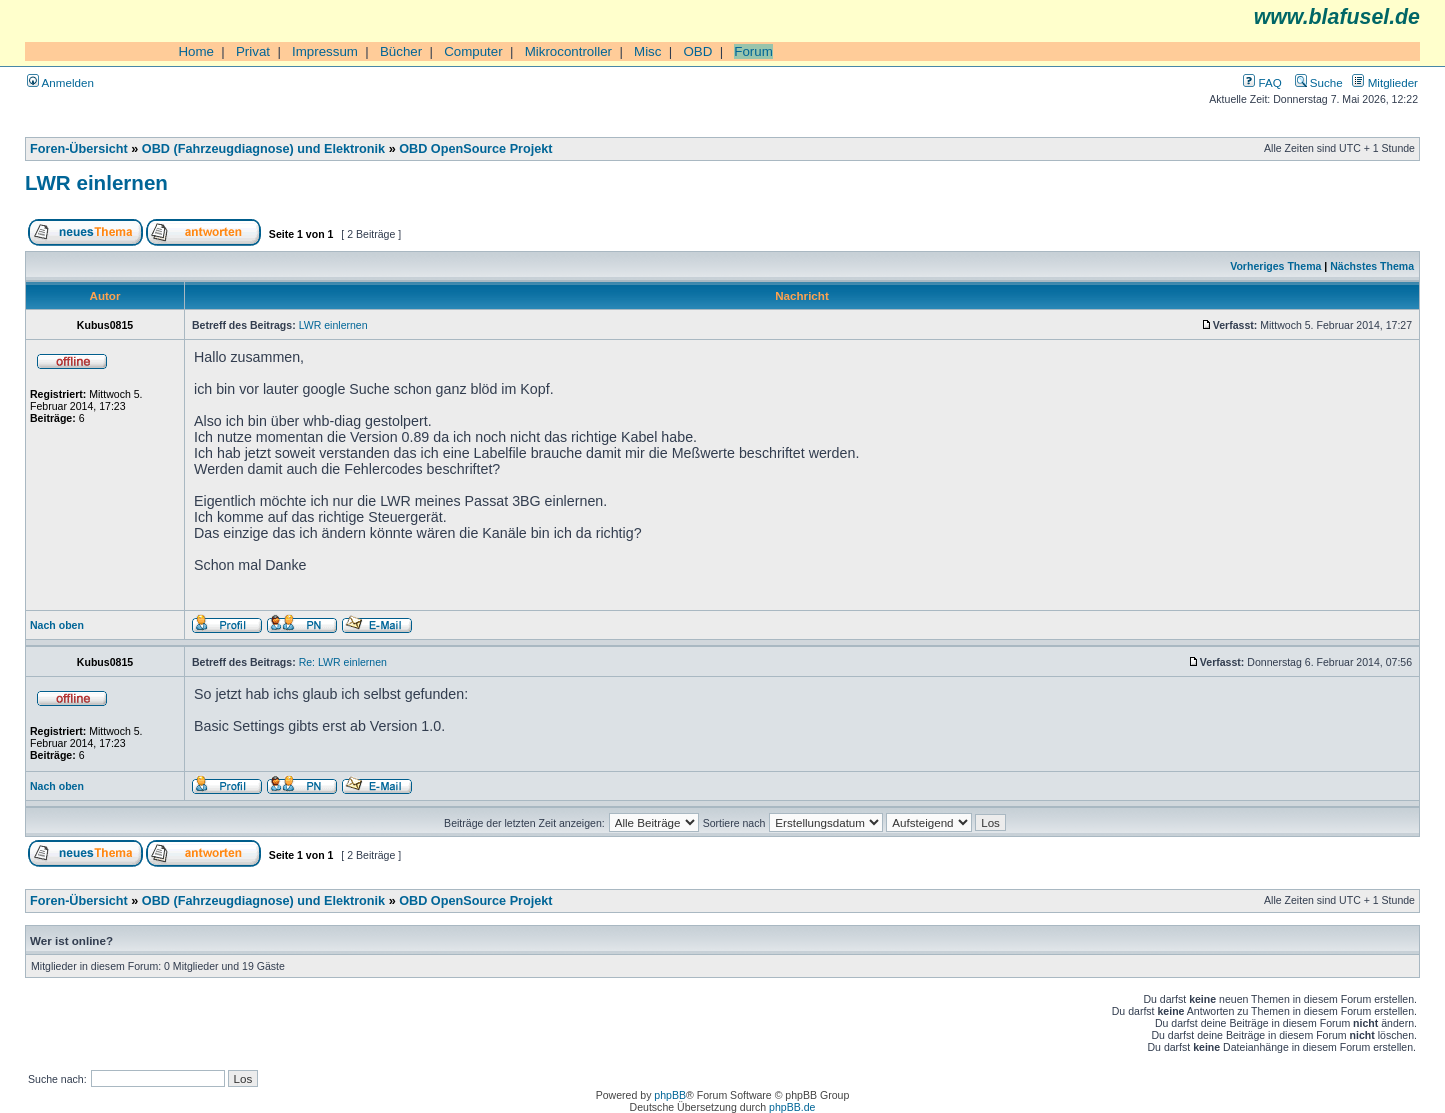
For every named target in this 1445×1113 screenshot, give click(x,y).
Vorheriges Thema (1275, 266)
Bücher (401, 51)
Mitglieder (1385, 82)
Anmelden (60, 82)
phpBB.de (792, 1107)
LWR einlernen (96, 182)
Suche (1319, 82)
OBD (697, 51)
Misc (647, 51)
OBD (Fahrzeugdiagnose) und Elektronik (263, 149)
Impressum (325, 51)
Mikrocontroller (568, 51)
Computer (473, 51)
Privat (253, 51)
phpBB (670, 1095)
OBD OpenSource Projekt (475, 149)
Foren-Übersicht (79, 149)
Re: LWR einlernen (343, 662)
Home (196, 51)
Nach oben (57, 625)
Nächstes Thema (1372, 266)
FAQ (1262, 82)
